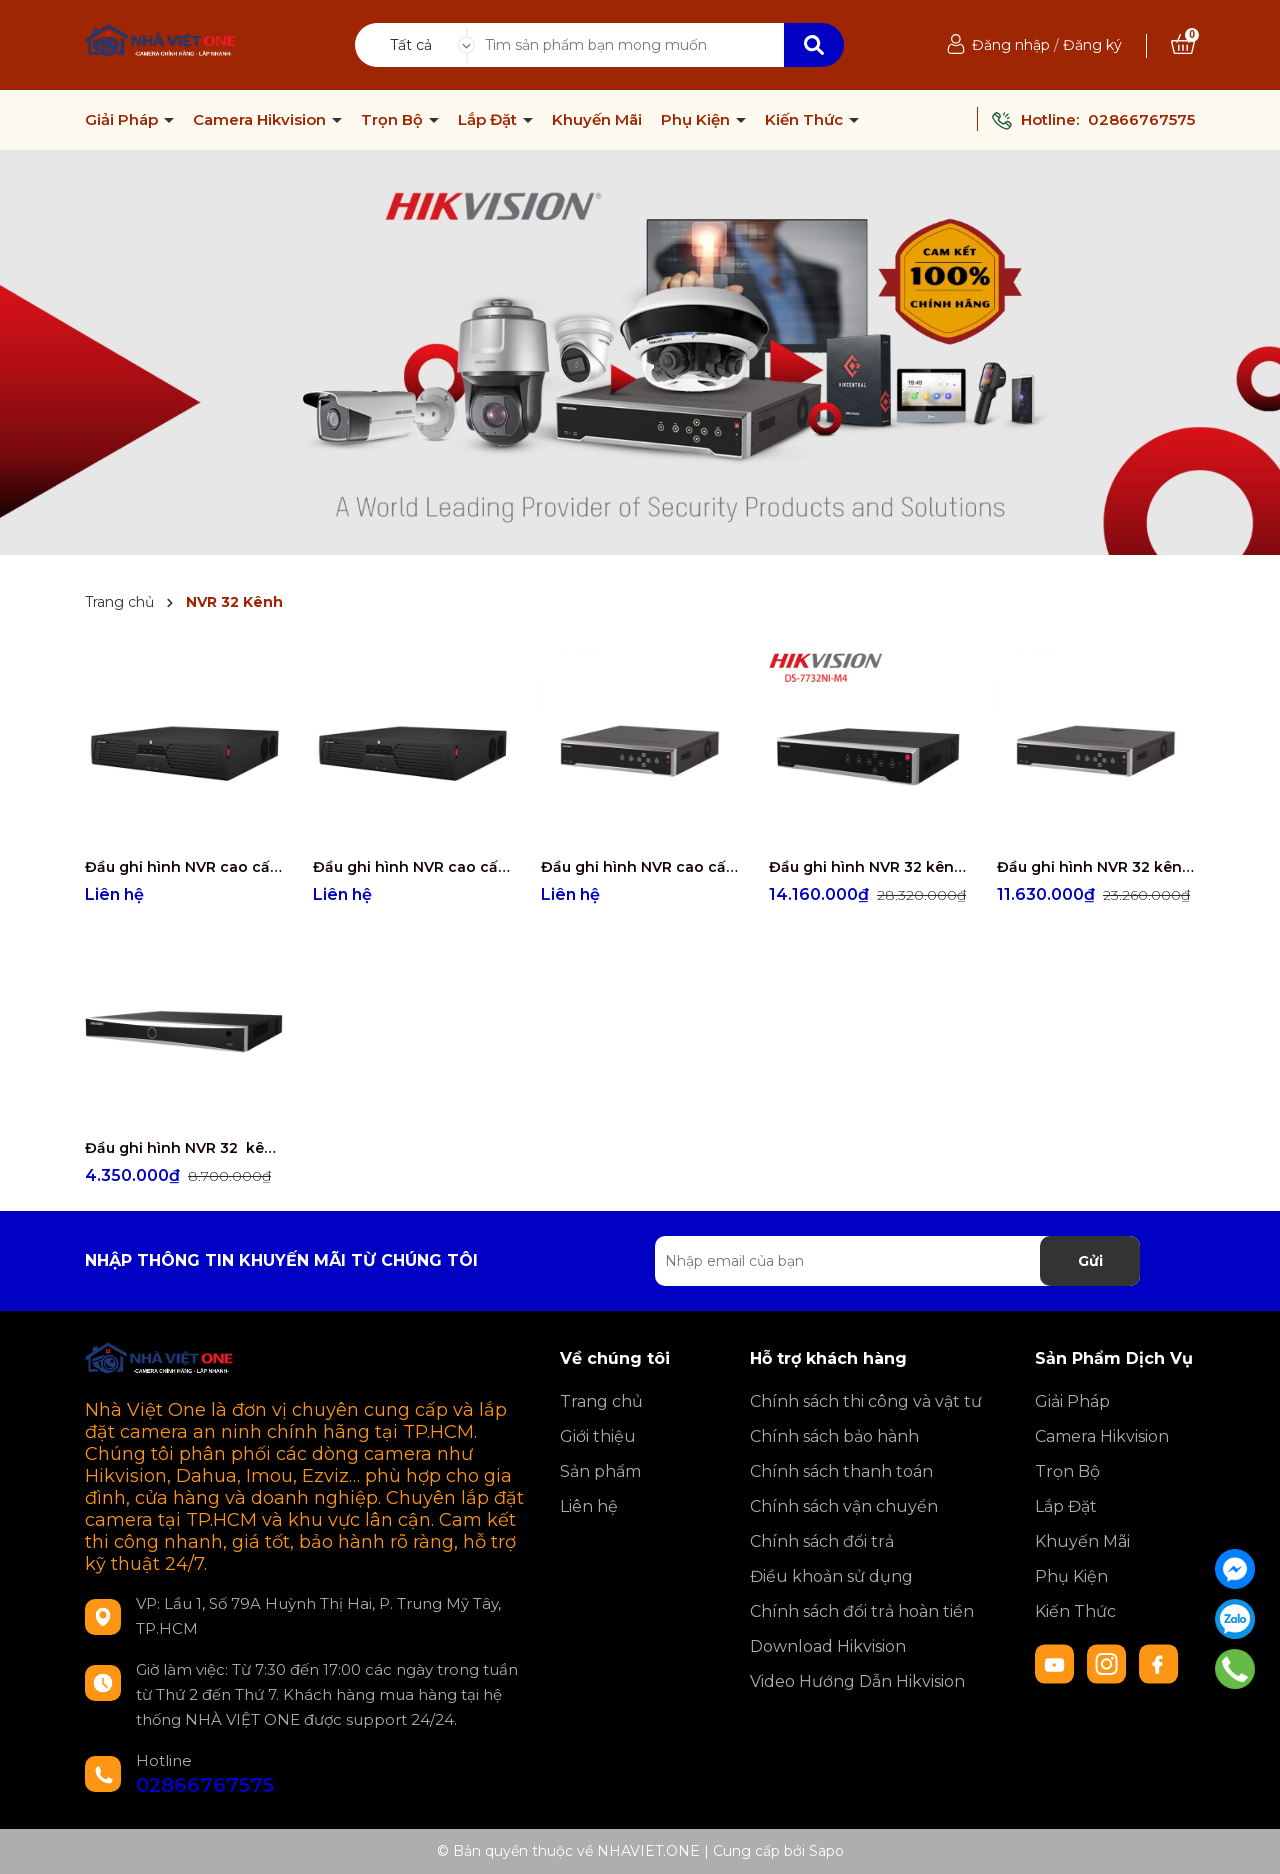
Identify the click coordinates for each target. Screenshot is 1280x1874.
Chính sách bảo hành (834, 1436)
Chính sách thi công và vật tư (866, 1401)
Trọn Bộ (394, 120)
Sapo (826, 1851)
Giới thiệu (598, 1436)
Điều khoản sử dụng (831, 1576)
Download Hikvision (828, 1646)
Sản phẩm (600, 1471)
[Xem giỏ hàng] (1183, 45)
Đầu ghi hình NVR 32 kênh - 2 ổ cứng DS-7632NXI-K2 (184, 1148)
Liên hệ (589, 1506)
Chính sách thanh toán (841, 1471)
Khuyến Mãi (597, 120)
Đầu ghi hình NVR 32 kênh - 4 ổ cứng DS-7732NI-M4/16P (868, 867)
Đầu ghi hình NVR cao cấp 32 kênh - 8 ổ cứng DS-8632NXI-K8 (640, 867)
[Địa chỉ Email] (897, 1261)
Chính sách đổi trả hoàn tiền (862, 1611)
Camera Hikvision (261, 120)
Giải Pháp (123, 120)
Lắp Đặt (489, 120)
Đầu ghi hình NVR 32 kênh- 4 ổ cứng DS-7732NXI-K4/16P (1096, 867)
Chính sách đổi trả (822, 1541)
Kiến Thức (806, 120)
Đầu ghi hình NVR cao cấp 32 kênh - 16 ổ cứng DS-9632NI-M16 (184, 867)
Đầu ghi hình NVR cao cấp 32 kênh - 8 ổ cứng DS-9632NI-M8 (412, 867)
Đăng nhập (1011, 45)
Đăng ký (1092, 45)
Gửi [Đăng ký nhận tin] (1090, 1261)
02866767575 (1141, 119)
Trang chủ (601, 1401)
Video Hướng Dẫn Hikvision (857, 1681)
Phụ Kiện (697, 120)
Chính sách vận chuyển (844, 1506)
